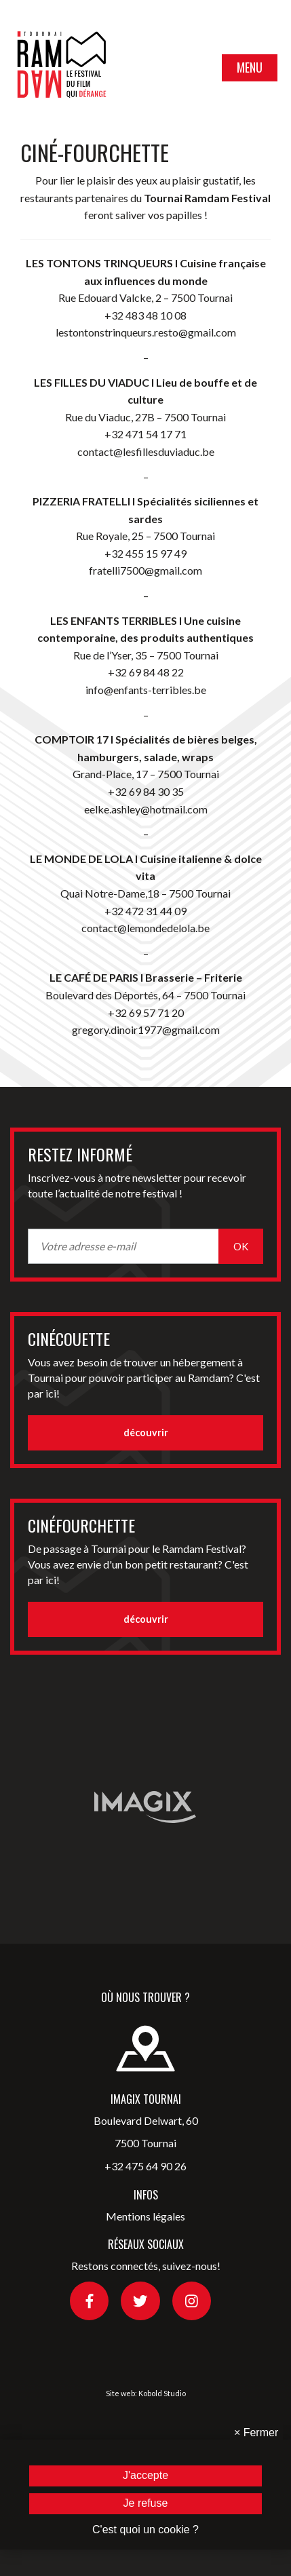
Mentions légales (145, 2216)
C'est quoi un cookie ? (145, 2529)
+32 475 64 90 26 (145, 2165)
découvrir (145, 1432)
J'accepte (145, 2475)
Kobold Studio (162, 2393)
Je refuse (145, 2503)
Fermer (256, 2432)
